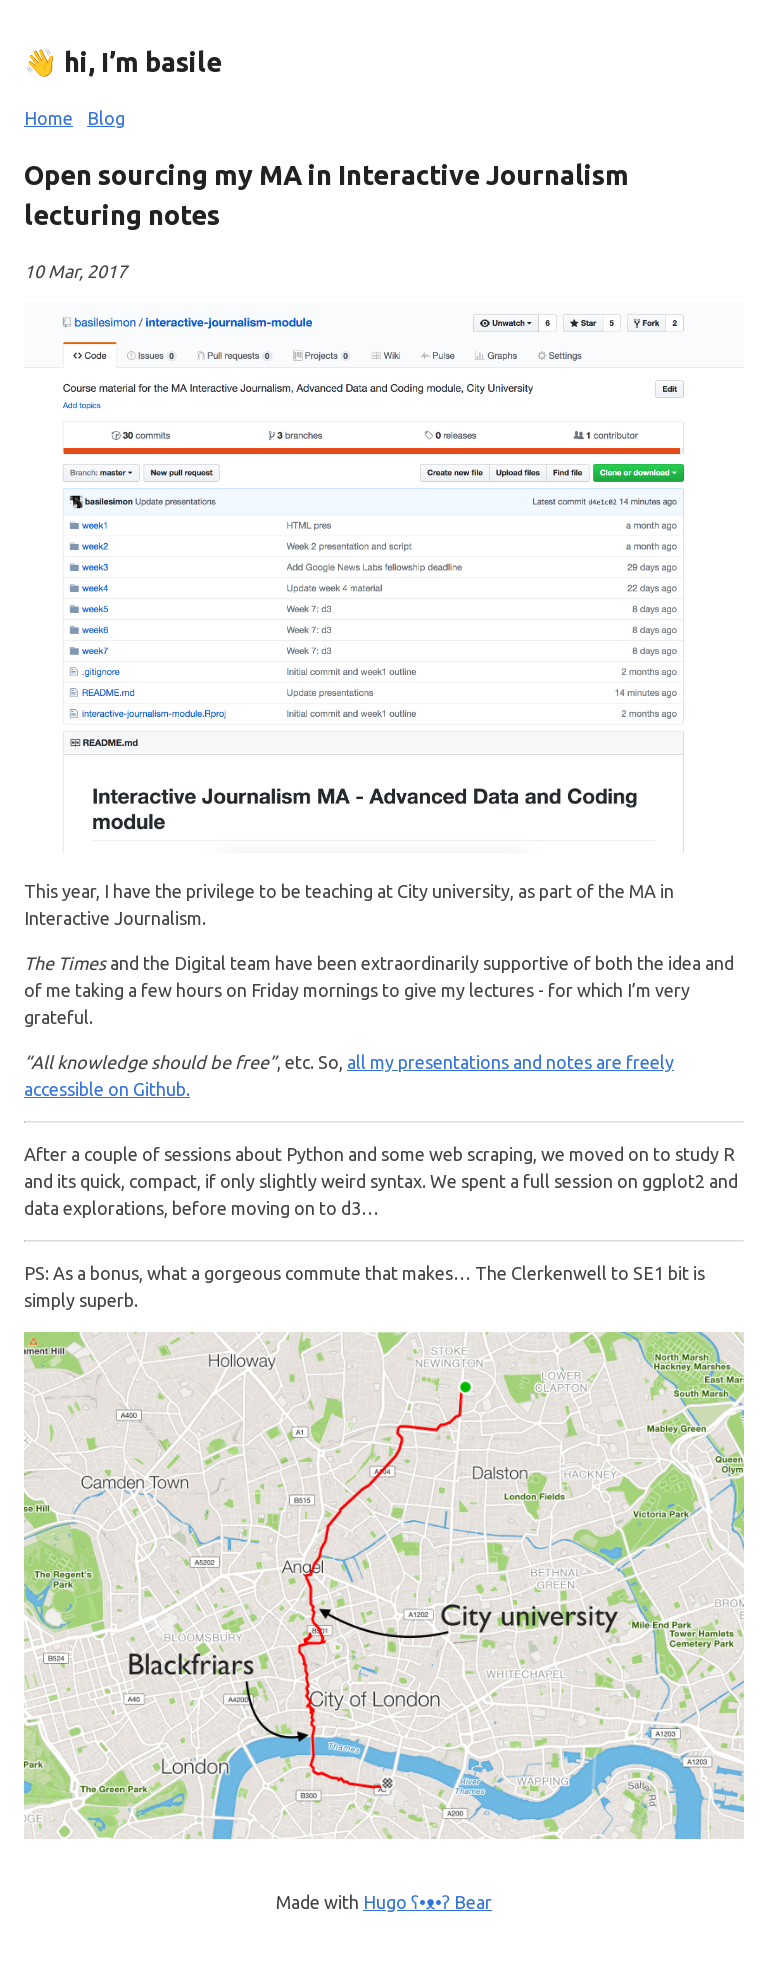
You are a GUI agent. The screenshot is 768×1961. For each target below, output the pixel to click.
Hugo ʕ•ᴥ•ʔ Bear (427, 1902)
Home (48, 118)
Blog (106, 118)
